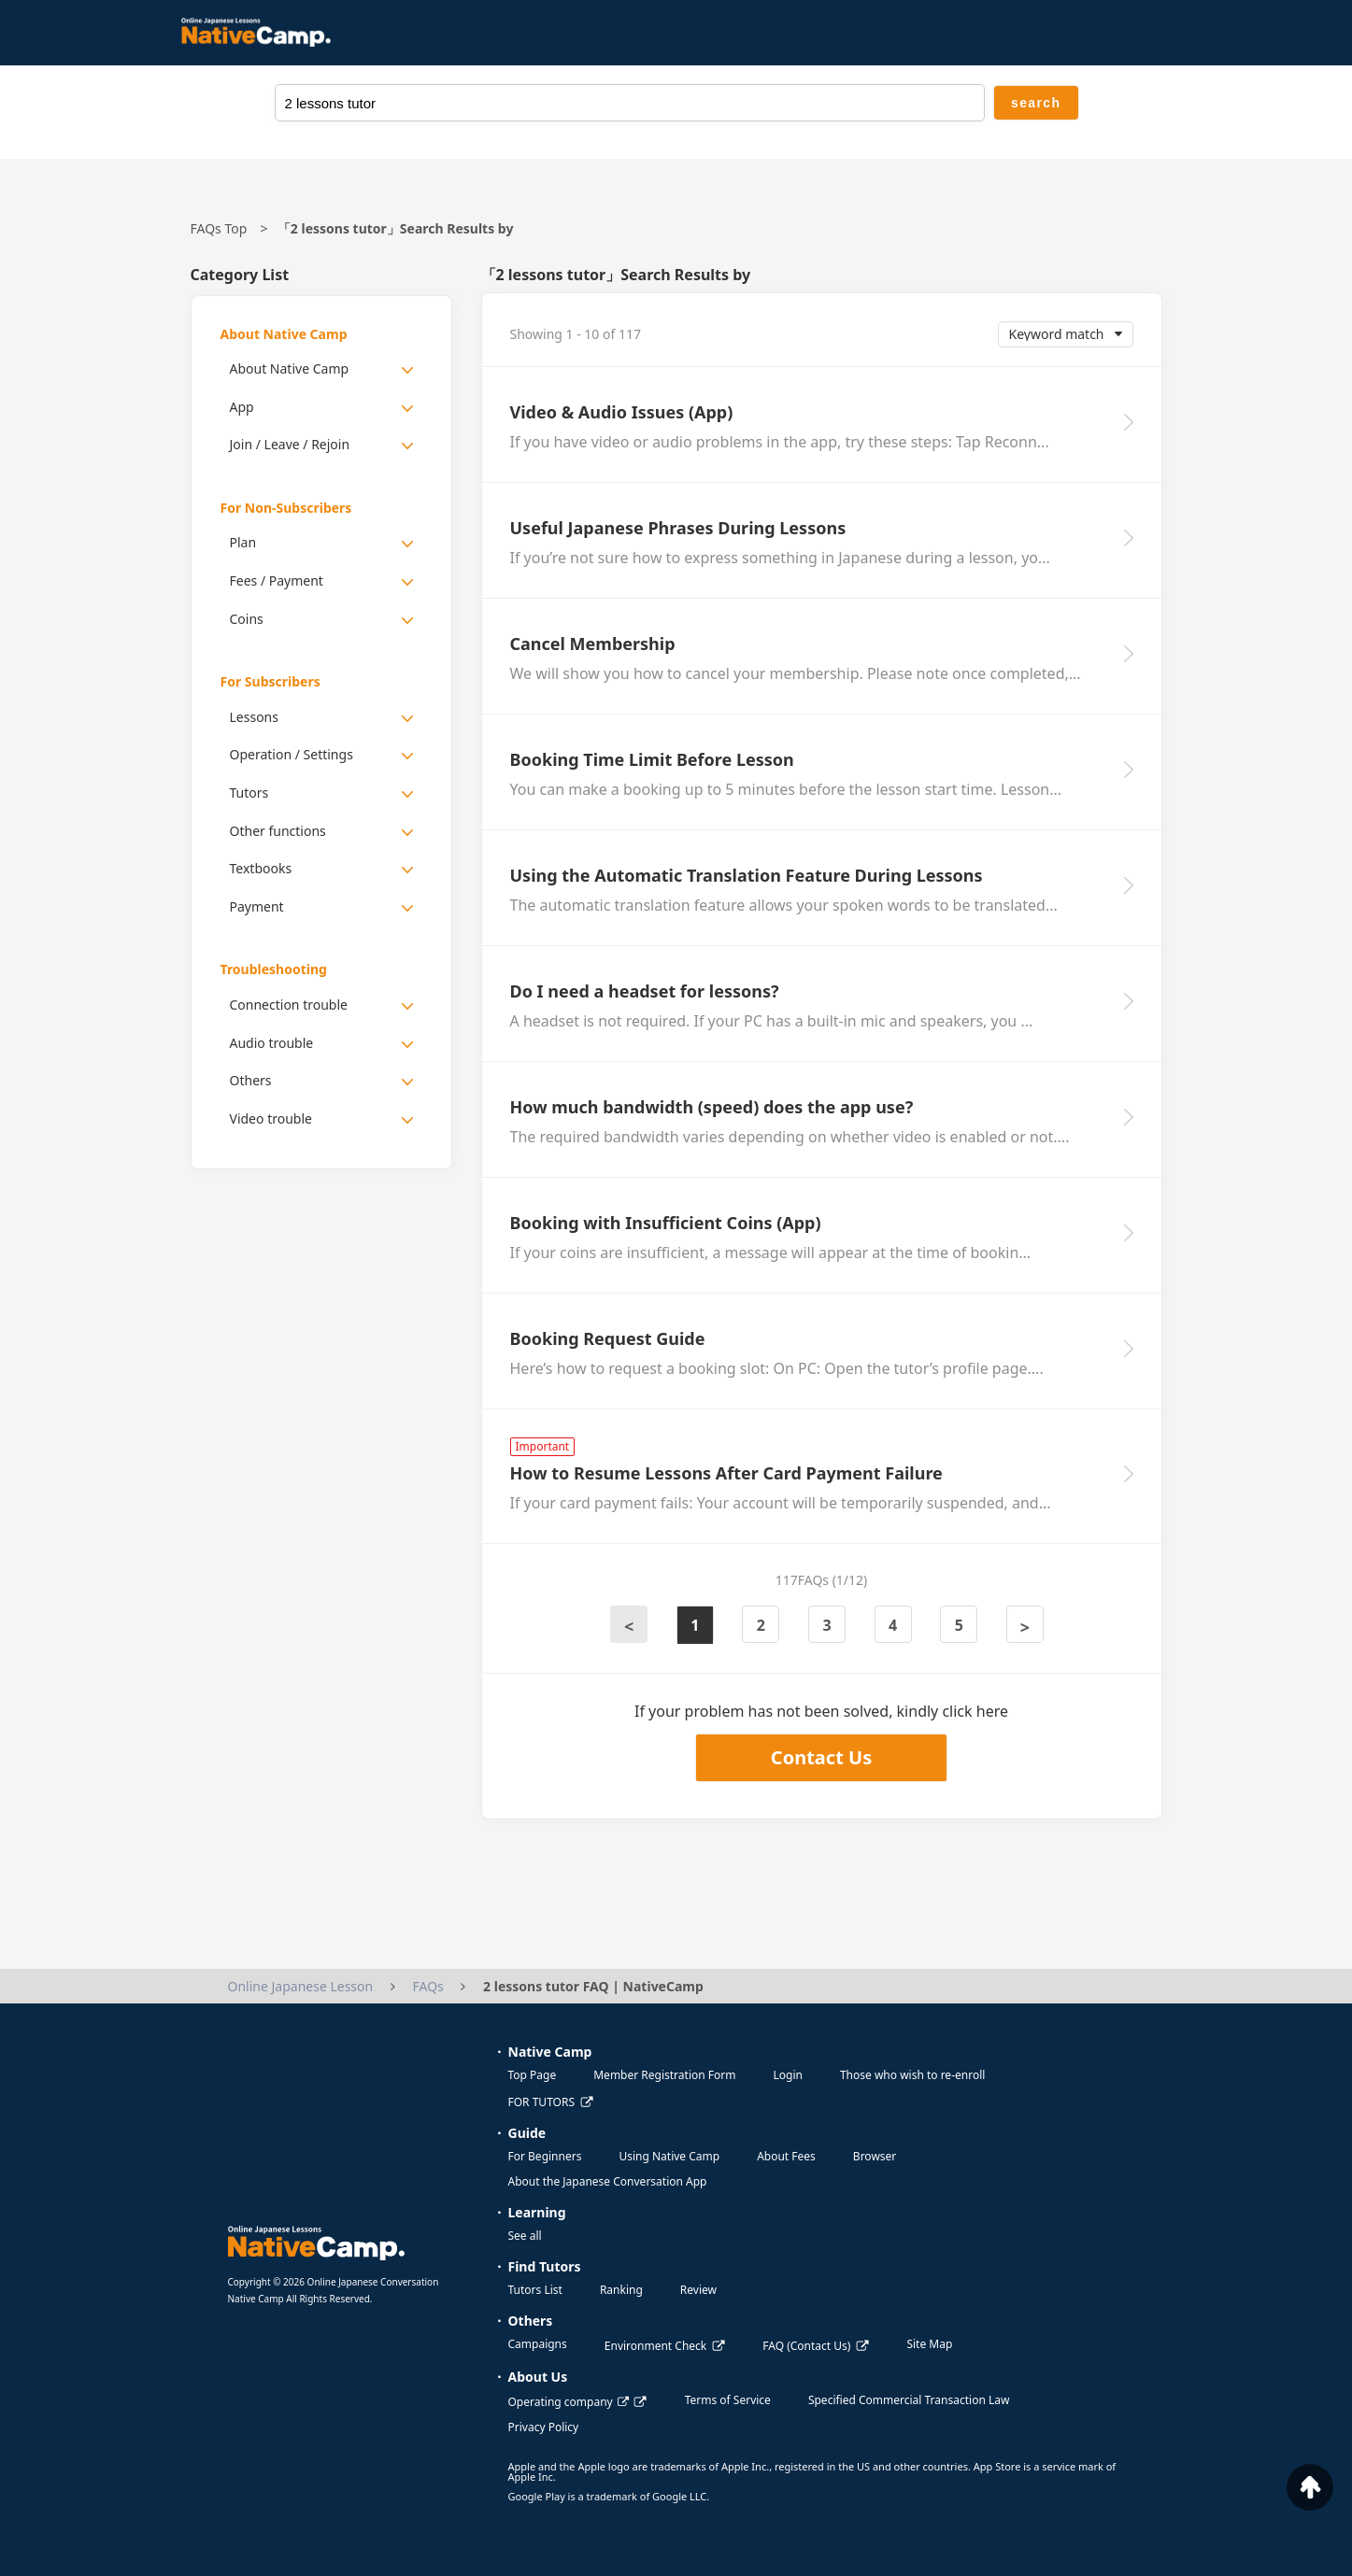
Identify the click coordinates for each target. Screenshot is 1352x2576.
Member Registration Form (664, 2075)
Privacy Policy (543, 2427)
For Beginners (545, 2156)
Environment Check (655, 2346)
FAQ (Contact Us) (806, 2346)
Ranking (621, 2290)
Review (698, 2290)
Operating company (568, 2402)
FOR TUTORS (542, 2102)
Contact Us (821, 1757)
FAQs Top (219, 228)
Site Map (929, 2344)
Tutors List (535, 2290)
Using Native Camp (669, 2156)
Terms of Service (728, 2400)
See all (525, 2235)
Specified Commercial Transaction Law (909, 2400)
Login (787, 2075)
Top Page (532, 2075)
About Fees (786, 2156)
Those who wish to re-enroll (912, 2075)
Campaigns (537, 2344)
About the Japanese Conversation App (607, 2181)
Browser (874, 2156)
